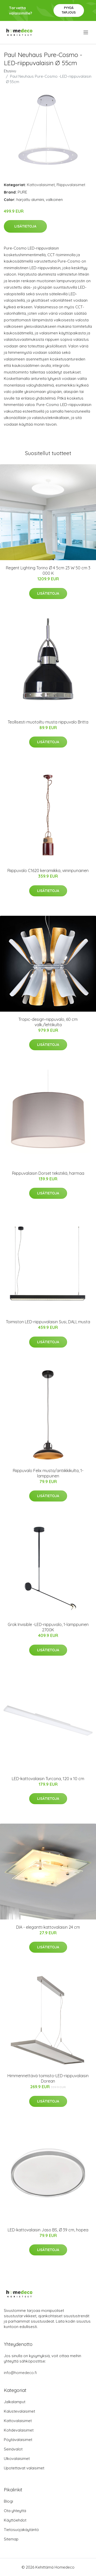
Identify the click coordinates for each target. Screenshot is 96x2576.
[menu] (86, 32)
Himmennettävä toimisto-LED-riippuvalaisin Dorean (48, 2078)
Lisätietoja (25, 226)
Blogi (8, 2501)
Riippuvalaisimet (71, 184)
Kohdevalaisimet (19, 2430)
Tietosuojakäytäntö (21, 2529)
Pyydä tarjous (69, 10)
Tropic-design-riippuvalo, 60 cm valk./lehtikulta (48, 1022)
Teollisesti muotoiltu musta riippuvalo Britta (48, 722)
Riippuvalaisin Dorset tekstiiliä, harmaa (48, 1173)
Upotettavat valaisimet (24, 2468)
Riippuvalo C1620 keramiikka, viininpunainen (48, 870)
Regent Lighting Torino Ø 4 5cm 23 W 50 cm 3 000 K (48, 570)
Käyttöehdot (15, 2520)
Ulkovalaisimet (17, 2458)
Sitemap (11, 2539)
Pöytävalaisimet (18, 2439)
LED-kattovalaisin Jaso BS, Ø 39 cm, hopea (48, 2229)
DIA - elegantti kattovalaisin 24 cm (48, 1927)
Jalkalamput (14, 2401)
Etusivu (10, 71)
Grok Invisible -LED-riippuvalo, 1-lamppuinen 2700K (48, 1627)
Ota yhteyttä (15, 2510)
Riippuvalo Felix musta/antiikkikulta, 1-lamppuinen (48, 1473)
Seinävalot (13, 2449)
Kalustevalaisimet (19, 2411)
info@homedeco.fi (20, 2372)
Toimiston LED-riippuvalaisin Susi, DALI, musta (48, 1321)
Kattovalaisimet (41, 184)
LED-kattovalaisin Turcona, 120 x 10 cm (48, 1778)
